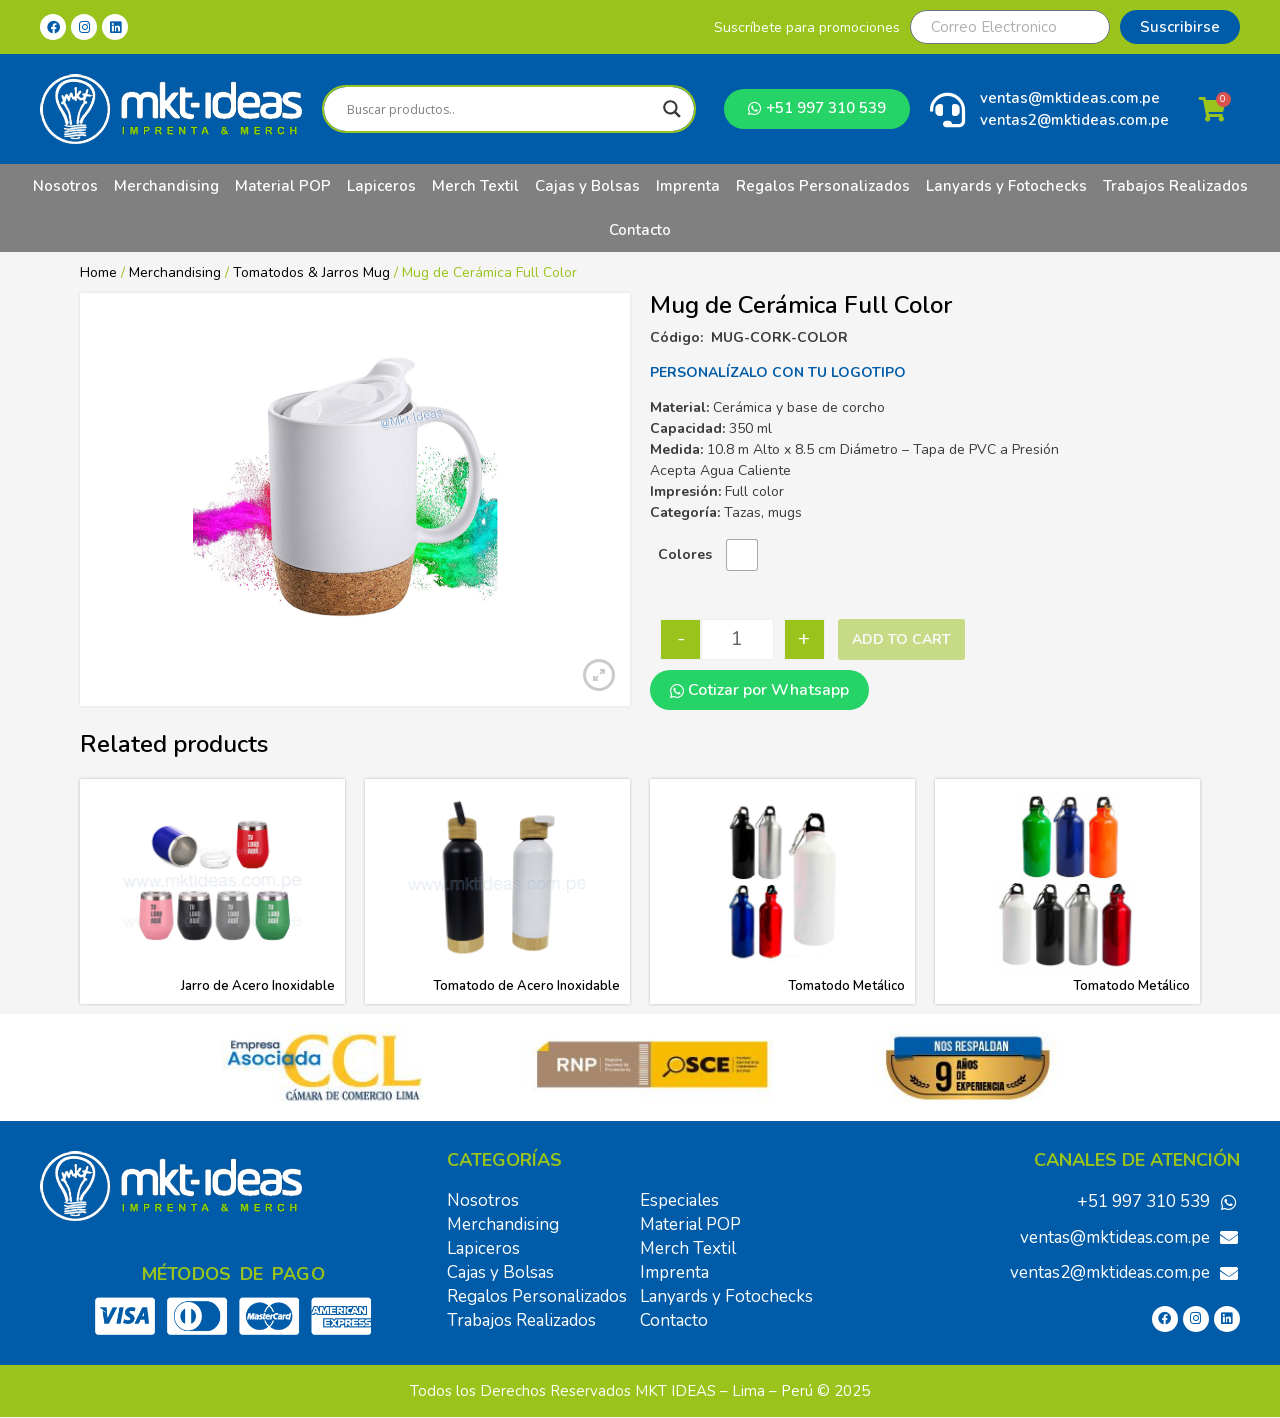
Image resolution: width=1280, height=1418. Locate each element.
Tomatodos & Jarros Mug (311, 272)
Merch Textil (475, 186)
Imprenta (688, 186)
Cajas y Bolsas (587, 186)
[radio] (742, 555)
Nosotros (65, 186)
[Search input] (500, 109)
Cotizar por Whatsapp (759, 690)
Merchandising (166, 186)
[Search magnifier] (672, 109)
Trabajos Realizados (1175, 186)
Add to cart (901, 639)
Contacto (640, 230)
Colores (685, 554)
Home (98, 272)
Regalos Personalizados (823, 186)
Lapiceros (381, 186)
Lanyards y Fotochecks (1006, 186)
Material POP (283, 186)
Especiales (679, 1200)
